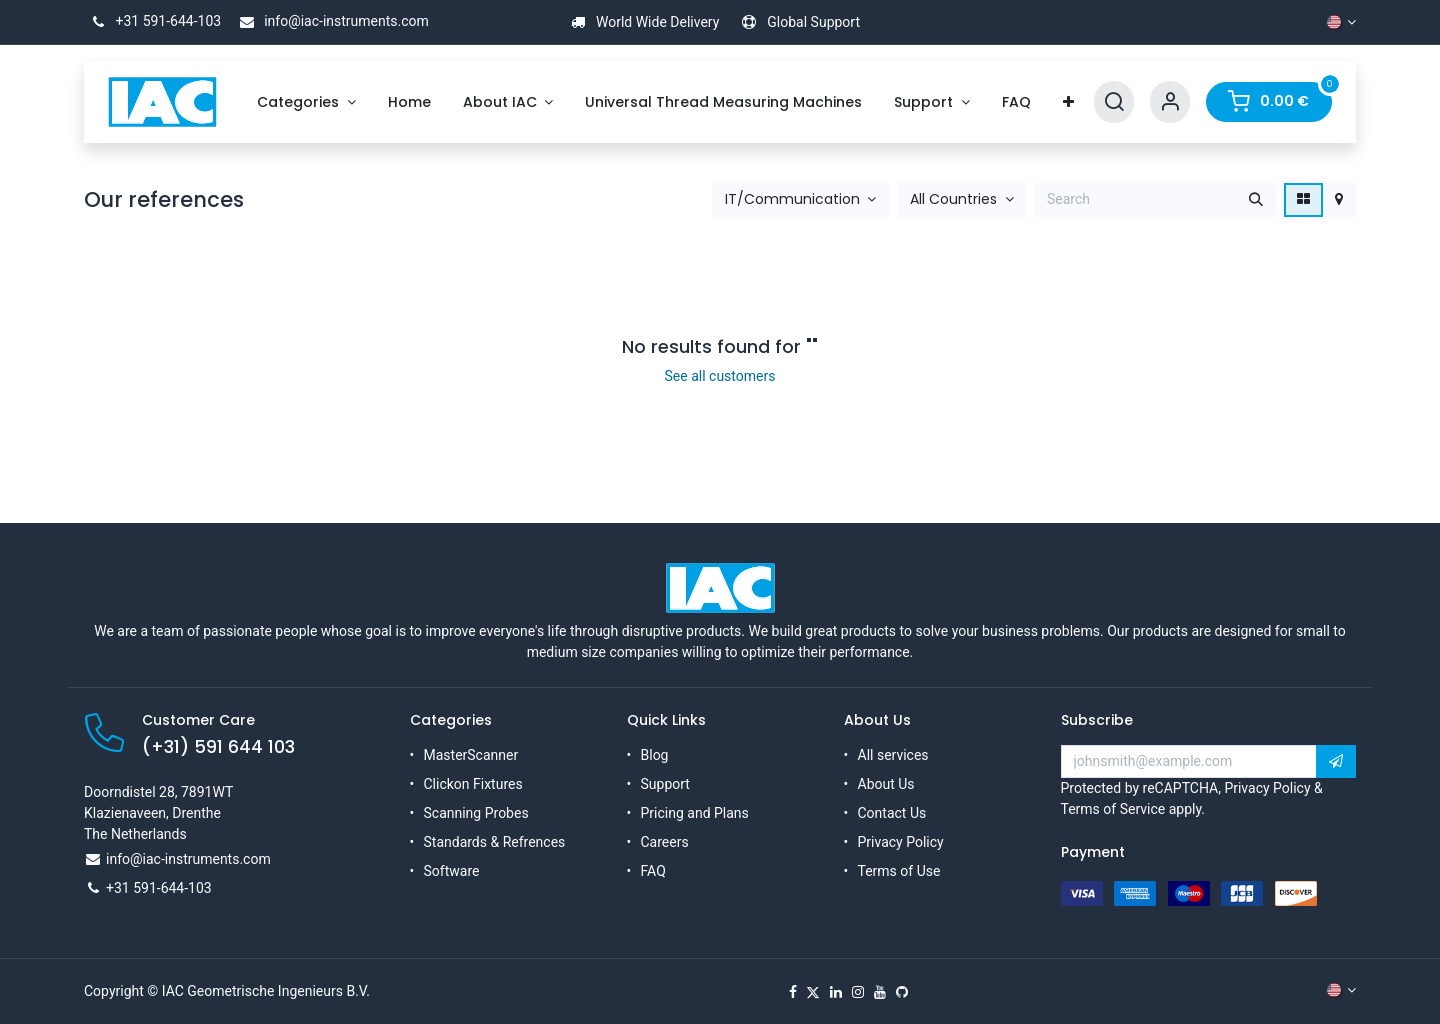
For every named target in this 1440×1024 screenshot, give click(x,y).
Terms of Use (899, 871)
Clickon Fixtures (473, 784)
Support (665, 784)
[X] (813, 992)
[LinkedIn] (836, 992)
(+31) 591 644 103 (218, 747)
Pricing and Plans (695, 813)
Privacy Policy (901, 842)
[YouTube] (880, 992)
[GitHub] (902, 992)
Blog (655, 755)
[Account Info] (1170, 102)
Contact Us (892, 813)
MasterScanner (471, 755)
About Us (886, 784)
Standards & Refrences (495, 842)
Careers (665, 842)
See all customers (720, 376)
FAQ (653, 871)
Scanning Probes (476, 813)
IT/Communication (792, 199)
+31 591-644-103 (152, 21)
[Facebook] (793, 992)
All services (893, 755)
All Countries (953, 199)
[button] (801, 200)
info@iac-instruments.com (331, 21)
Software (452, 871)
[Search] (1114, 102)
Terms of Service (1113, 809)
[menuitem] (306, 102)
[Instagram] (858, 992)
